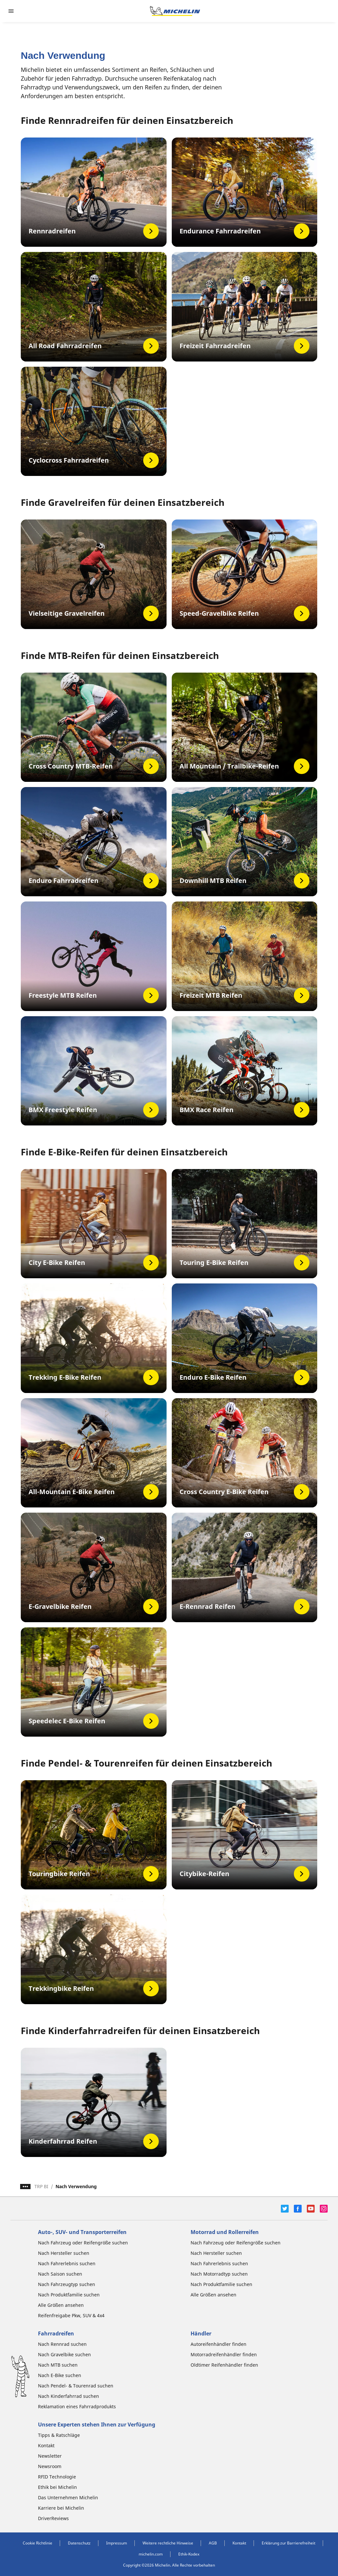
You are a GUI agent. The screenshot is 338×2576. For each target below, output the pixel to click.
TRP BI (41, 2186)
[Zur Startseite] (175, 11)
